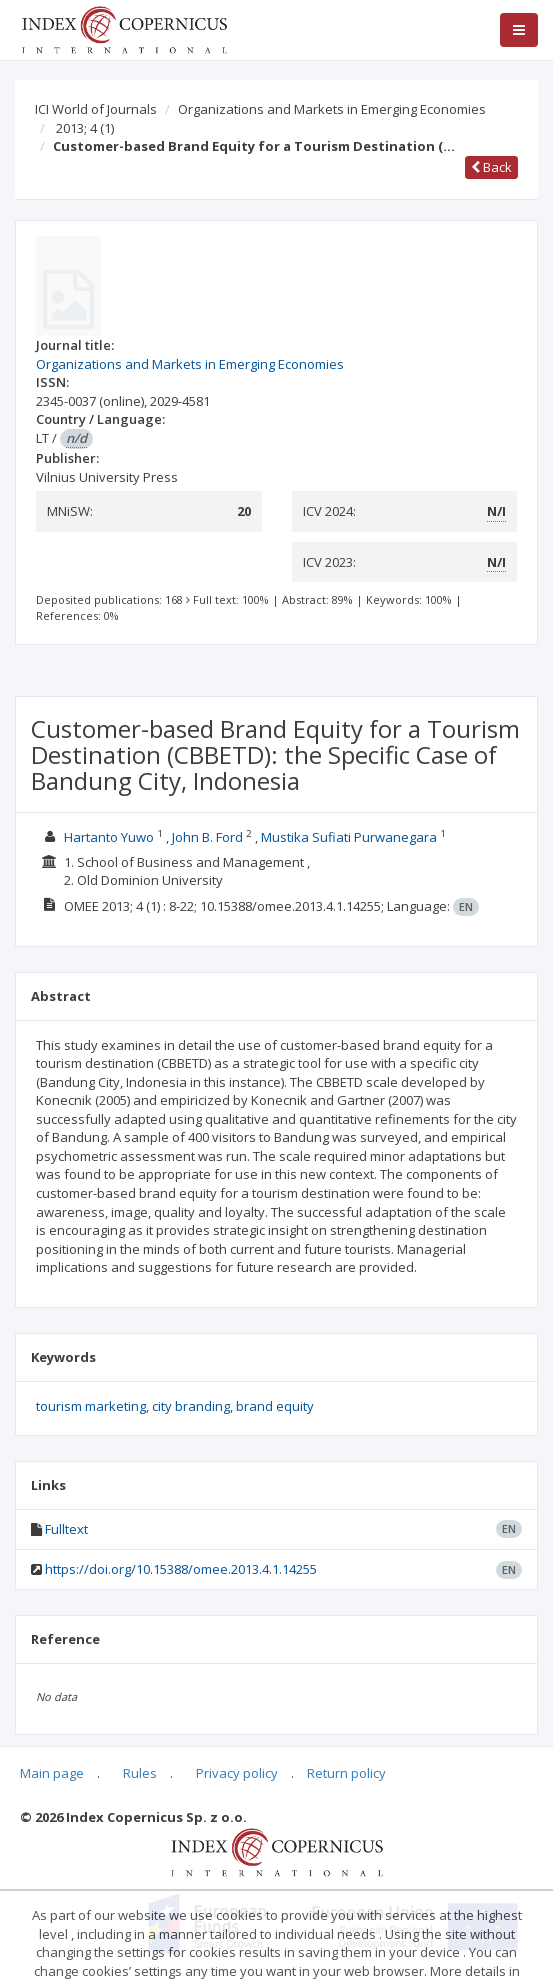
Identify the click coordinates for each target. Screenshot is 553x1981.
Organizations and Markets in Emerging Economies (332, 109)
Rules (140, 1773)
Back (491, 167)
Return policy (346, 1773)
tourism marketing (91, 1406)
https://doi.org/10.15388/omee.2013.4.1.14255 (181, 1569)
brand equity (275, 1406)
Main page (52, 1773)
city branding (191, 1406)
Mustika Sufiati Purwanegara (349, 837)
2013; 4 (85, 128)
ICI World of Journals (96, 109)
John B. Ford (207, 837)
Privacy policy (237, 1773)
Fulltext (66, 1529)
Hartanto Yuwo (109, 837)
